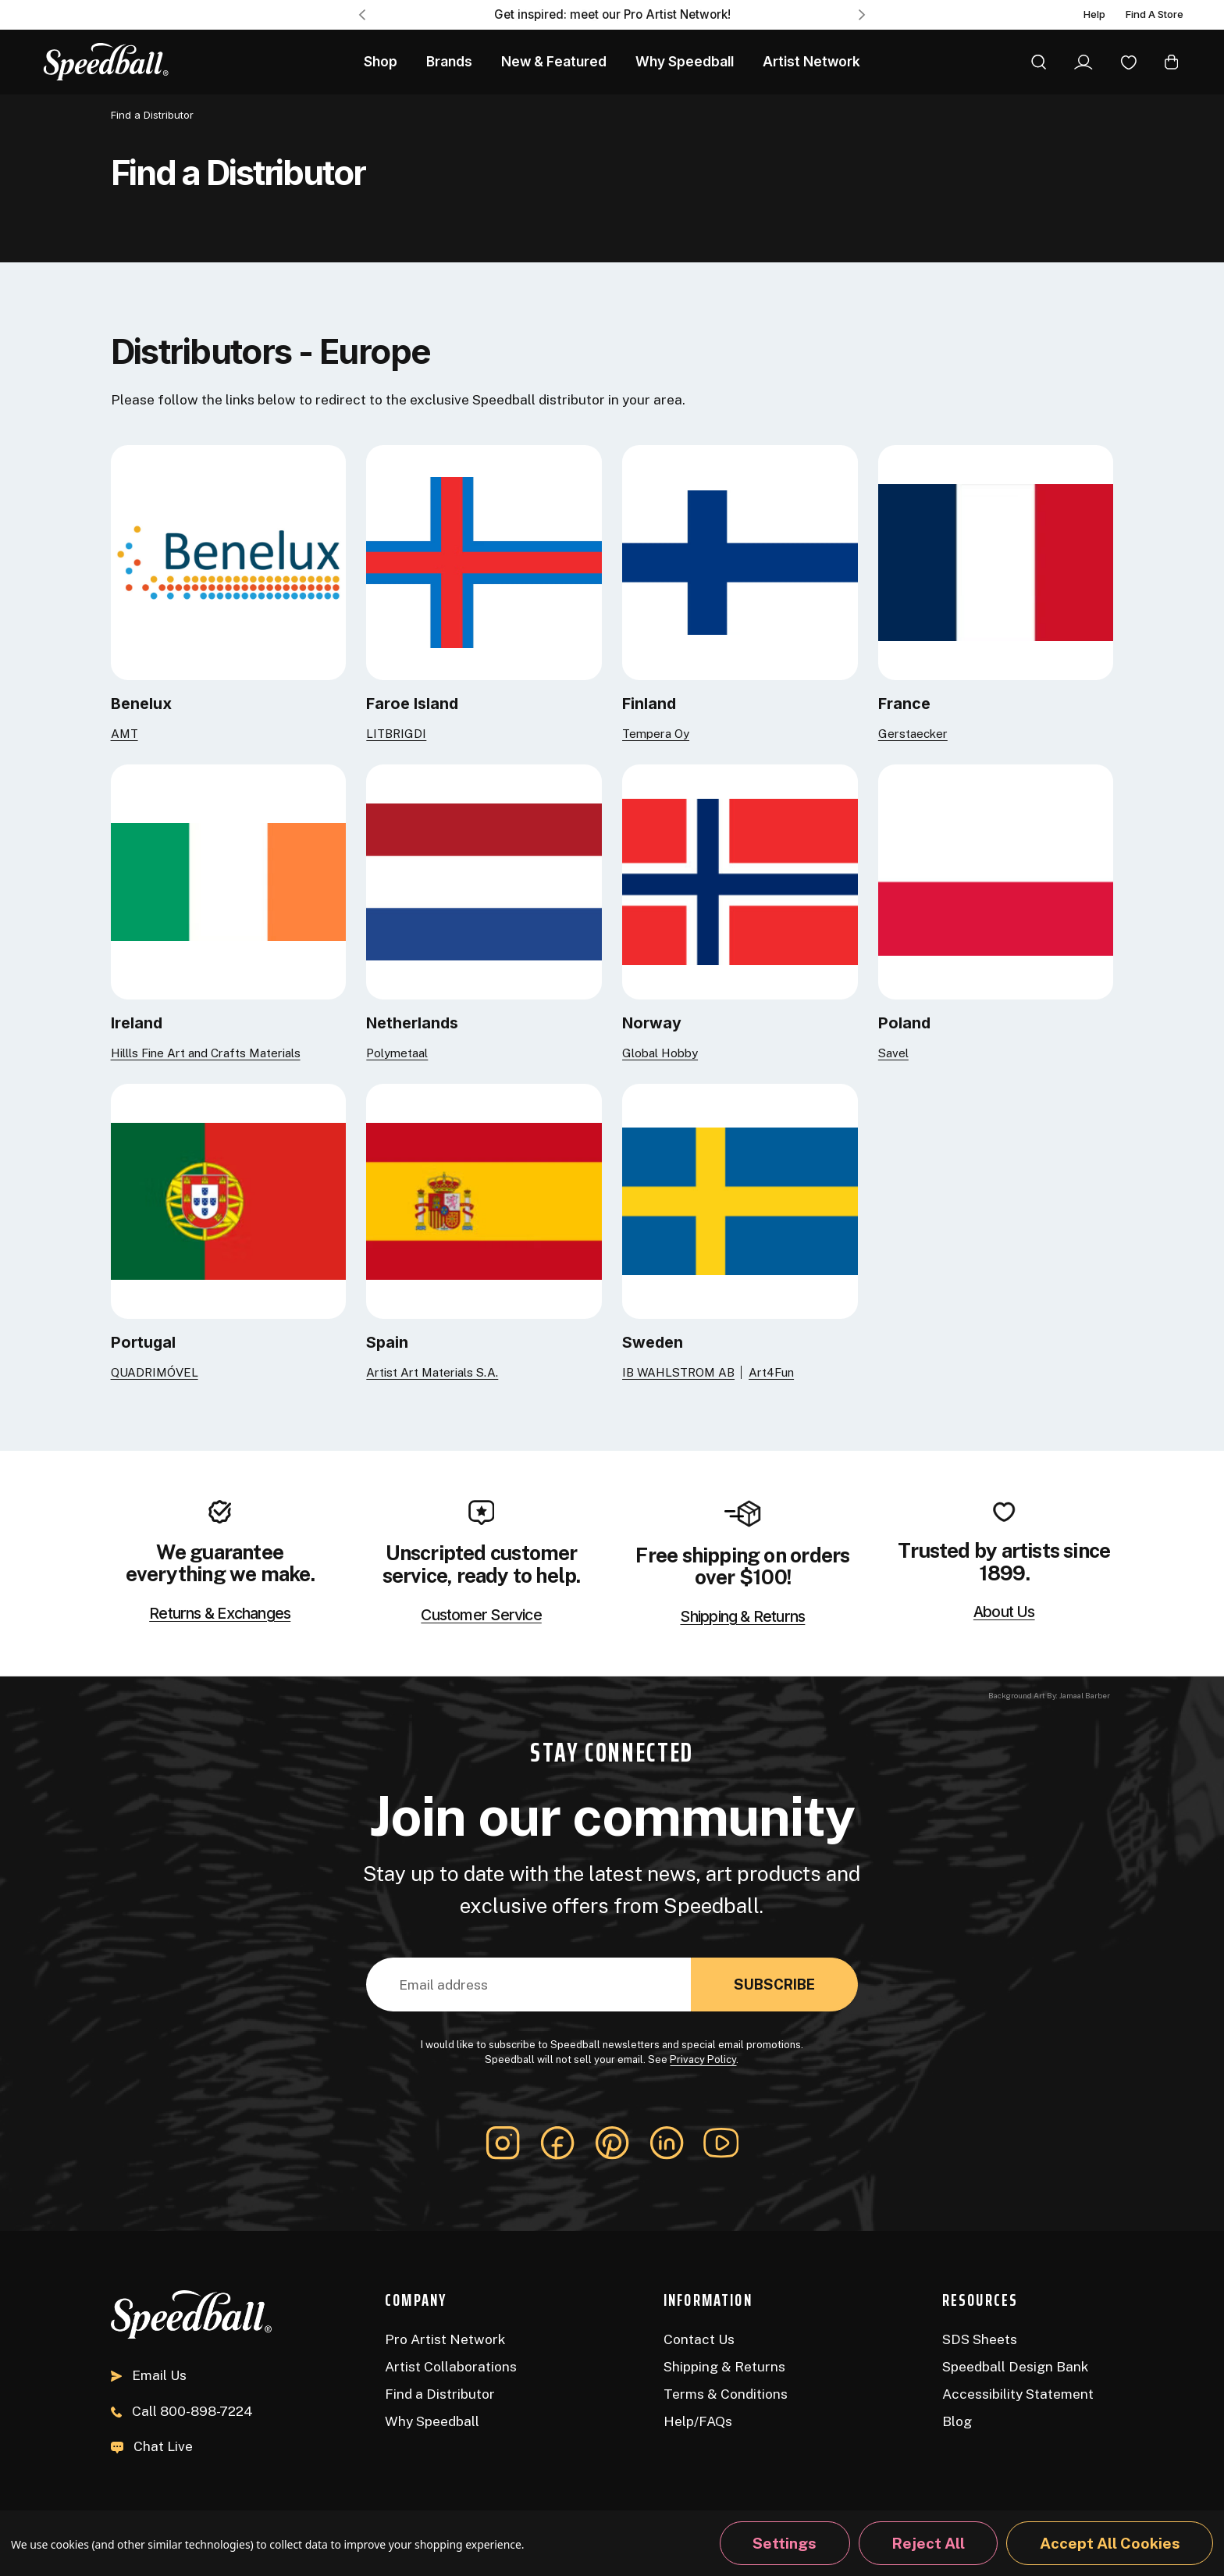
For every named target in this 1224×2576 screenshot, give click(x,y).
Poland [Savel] (904, 1023)
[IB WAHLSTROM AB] (740, 1200)
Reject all (928, 2543)
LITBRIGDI (396, 733)
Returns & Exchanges (219, 1614)
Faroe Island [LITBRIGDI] (412, 703)
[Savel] (996, 880)
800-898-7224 (182, 2411)
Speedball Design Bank (1015, 2366)
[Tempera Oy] (740, 561)
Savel (893, 1053)
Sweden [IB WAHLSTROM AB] (652, 1342)
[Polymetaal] (484, 880)
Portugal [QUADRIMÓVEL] (143, 1342)
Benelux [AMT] (141, 703)
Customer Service (481, 1615)
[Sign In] (1083, 61)
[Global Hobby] (740, 880)
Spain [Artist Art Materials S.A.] (387, 1342)
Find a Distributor (440, 2393)
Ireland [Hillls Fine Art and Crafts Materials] (136, 1023)
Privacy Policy (703, 2059)
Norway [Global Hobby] (651, 1023)
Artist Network (811, 61)
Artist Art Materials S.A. (432, 1372)
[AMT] (229, 561)
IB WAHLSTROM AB (678, 1372)
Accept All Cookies (1110, 2543)
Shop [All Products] (380, 61)
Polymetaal (397, 1053)
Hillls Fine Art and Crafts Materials (206, 1053)
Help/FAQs (698, 2421)
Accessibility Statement (1018, 2393)
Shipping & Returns (742, 1617)
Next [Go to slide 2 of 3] (862, 14)
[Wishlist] (1128, 61)
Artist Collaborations (451, 2366)
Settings (785, 2543)
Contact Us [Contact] (699, 2339)
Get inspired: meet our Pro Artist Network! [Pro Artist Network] (612, 14)
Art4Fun (771, 1372)
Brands (449, 61)
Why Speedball (432, 2421)
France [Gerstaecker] (904, 703)
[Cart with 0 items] (1171, 61)
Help (1094, 15)
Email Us (149, 2375)
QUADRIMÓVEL (154, 1372)
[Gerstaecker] (996, 561)
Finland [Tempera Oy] (649, 703)
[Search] (1039, 61)
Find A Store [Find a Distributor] (1154, 15)
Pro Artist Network (445, 2339)
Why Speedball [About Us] (684, 61)
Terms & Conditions (726, 2393)
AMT (124, 733)
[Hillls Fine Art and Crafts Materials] (229, 880)
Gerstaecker (913, 733)
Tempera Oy (655, 733)
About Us (1004, 1612)
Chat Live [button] (152, 2446)
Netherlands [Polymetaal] (412, 1023)
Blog (957, 2421)
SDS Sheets (979, 2339)
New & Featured (554, 61)
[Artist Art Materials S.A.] (484, 1200)
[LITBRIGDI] (484, 561)
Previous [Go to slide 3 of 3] (361, 14)
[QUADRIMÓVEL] (229, 1200)
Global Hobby (660, 1053)
